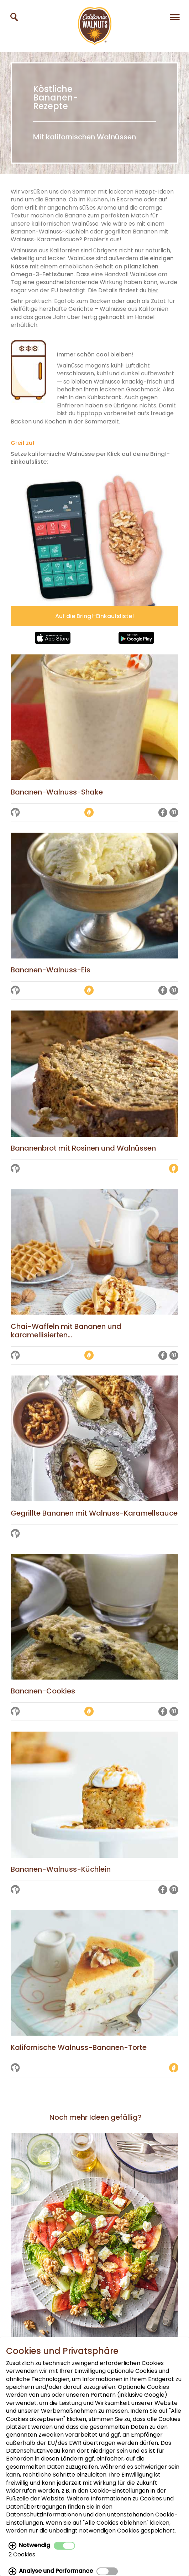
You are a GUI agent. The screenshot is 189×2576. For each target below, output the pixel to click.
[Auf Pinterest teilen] (173, 812)
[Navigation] (175, 17)
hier (153, 290)
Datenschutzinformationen (44, 2514)
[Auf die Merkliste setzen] (15, 812)
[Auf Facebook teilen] (162, 812)
